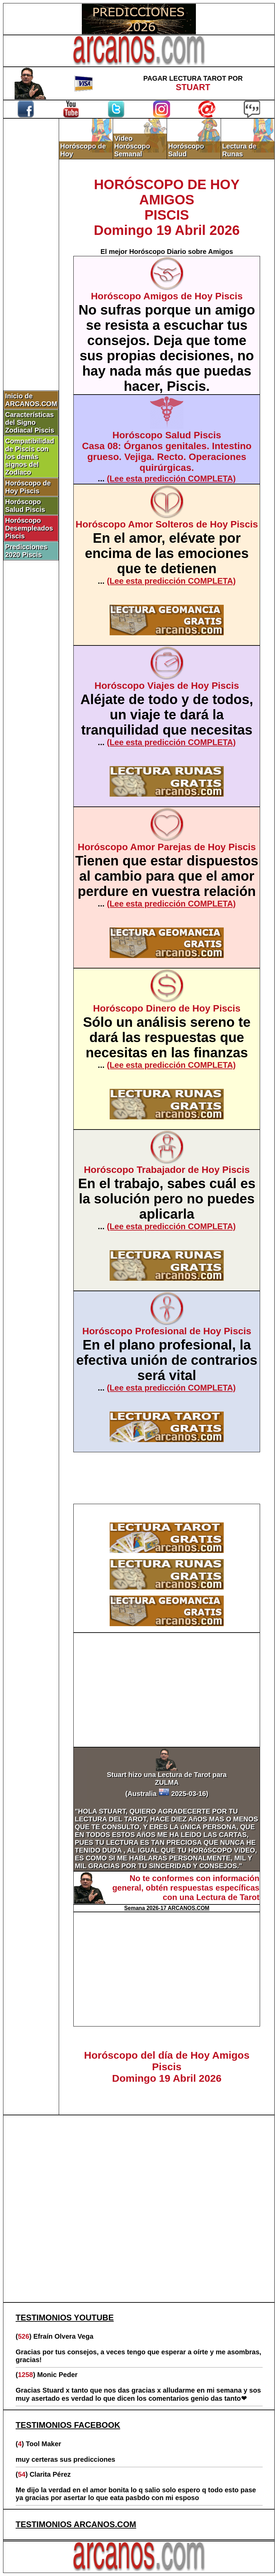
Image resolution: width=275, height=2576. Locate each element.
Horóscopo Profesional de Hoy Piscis (166, 1331)
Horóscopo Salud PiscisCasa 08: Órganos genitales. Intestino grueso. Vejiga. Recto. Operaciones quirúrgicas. (166, 451)
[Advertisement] (31, 233)
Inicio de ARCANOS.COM (31, 399)
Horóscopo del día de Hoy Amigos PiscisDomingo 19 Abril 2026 (167, 2067)
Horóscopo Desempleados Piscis (29, 528)
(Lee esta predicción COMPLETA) (171, 478)
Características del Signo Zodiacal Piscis (29, 422)
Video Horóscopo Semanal (132, 146)
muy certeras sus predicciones (65, 2459)
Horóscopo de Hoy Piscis (28, 487)
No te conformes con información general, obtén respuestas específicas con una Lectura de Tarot (186, 1888)
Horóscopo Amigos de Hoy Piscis (167, 296)
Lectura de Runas (239, 150)
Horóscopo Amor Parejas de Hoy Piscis (167, 847)
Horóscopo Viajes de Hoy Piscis (166, 685)
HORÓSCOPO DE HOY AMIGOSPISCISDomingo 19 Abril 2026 (167, 207)
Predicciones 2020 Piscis (26, 550)
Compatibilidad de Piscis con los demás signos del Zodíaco (29, 456)
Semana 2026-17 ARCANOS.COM (166, 1908)
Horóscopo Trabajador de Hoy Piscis (167, 1169)
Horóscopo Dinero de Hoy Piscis (166, 1008)
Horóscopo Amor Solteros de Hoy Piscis (167, 524)
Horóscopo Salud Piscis (25, 505)
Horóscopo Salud (186, 150)
